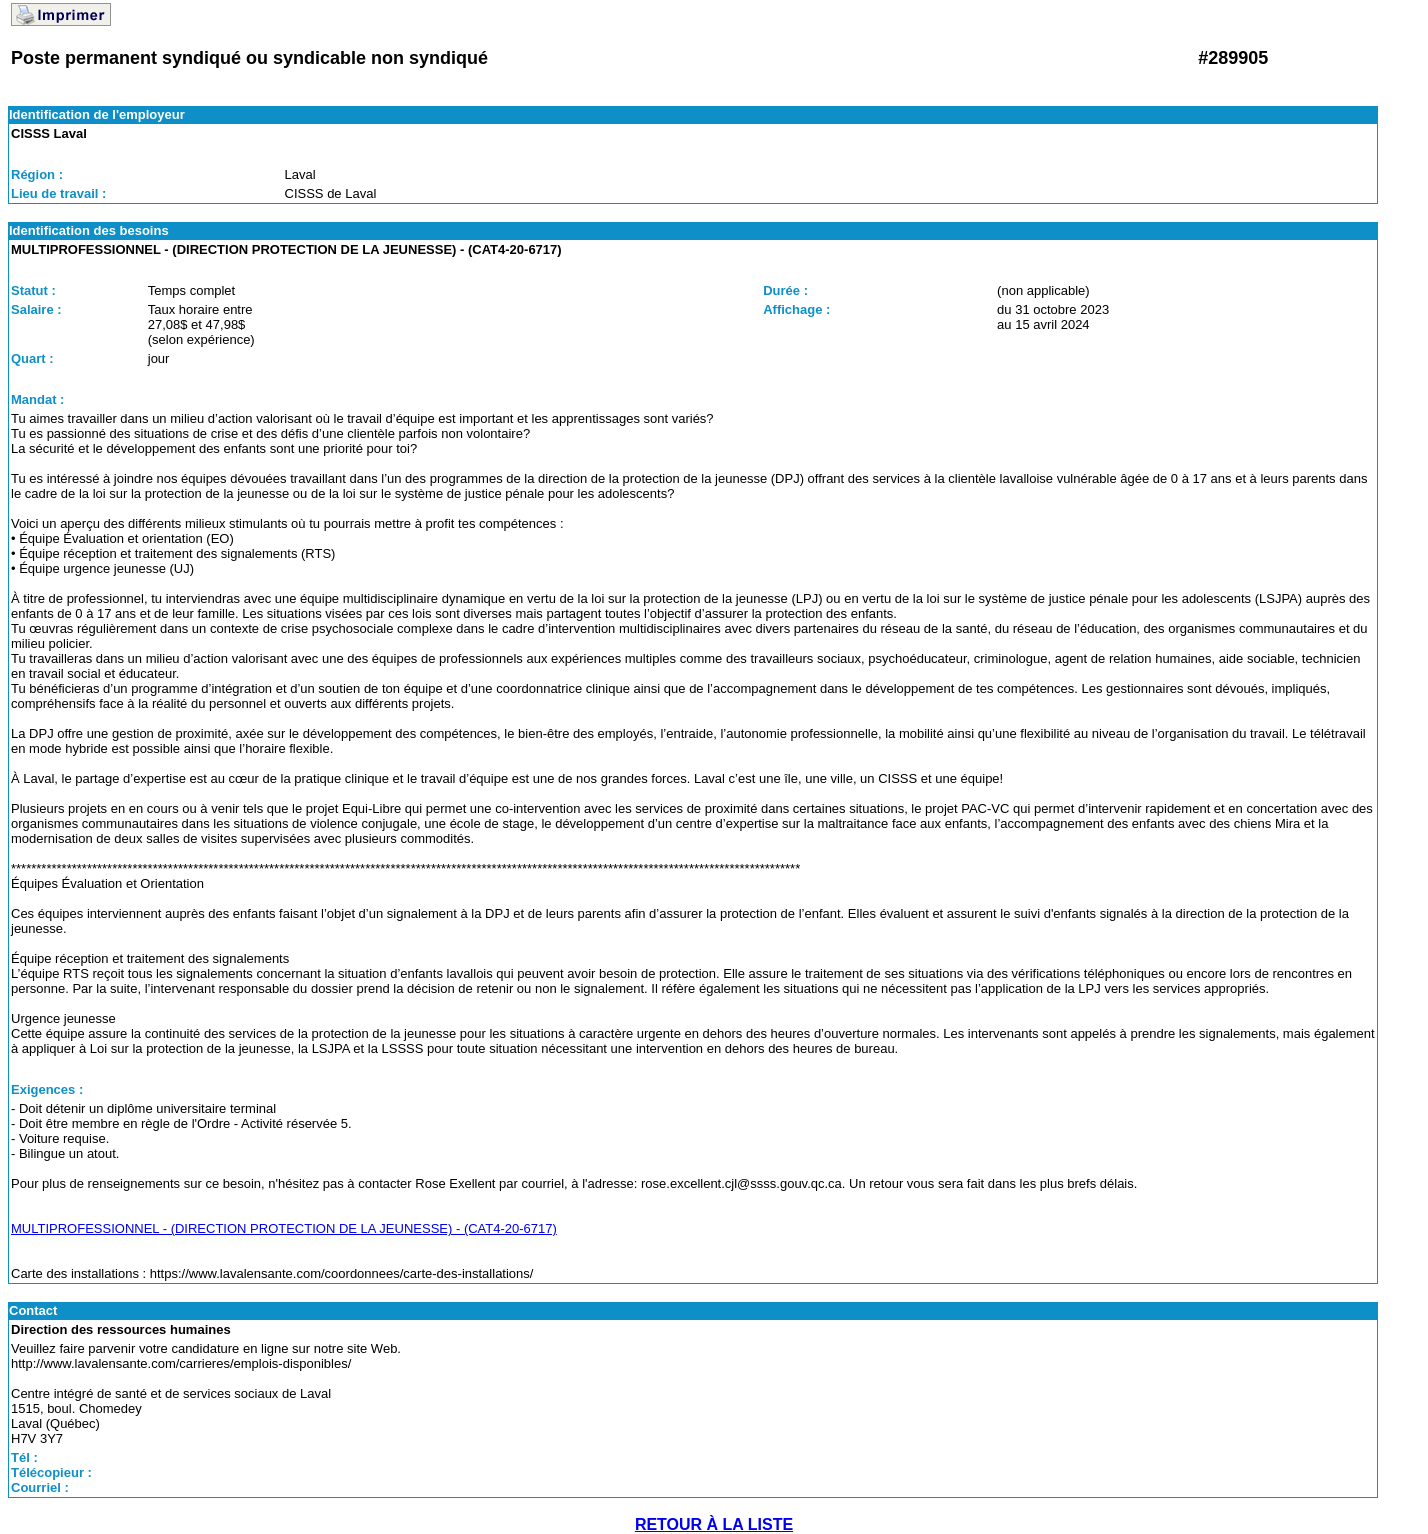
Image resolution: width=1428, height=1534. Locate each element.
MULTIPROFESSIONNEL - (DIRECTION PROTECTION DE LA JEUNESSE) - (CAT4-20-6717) (284, 1228)
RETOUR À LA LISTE (714, 1524)
